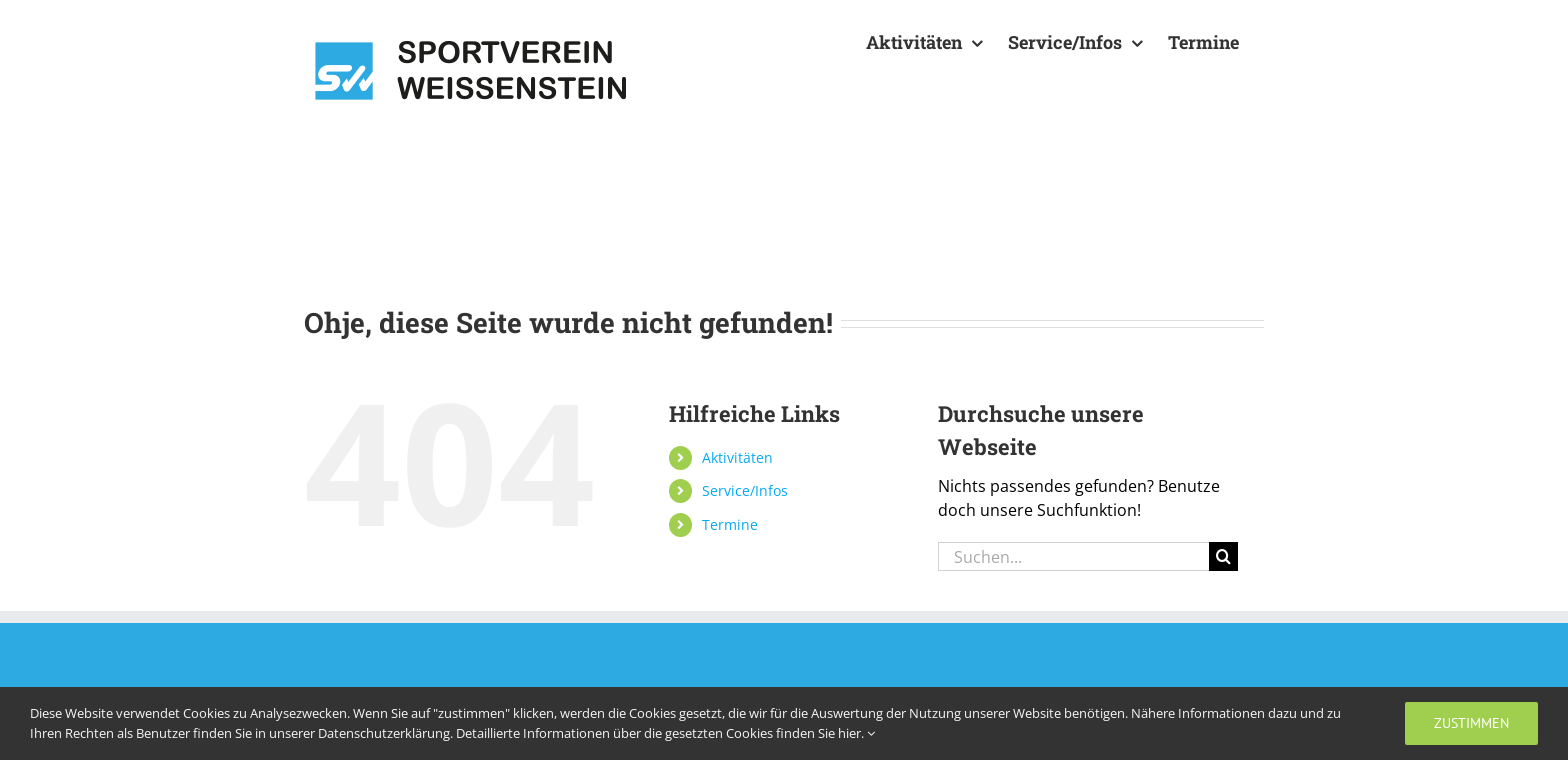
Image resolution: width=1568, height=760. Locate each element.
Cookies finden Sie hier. (800, 733)
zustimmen (1471, 723)
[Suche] (1223, 556)
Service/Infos (745, 490)
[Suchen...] (1073, 556)
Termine (730, 524)
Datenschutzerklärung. (387, 733)
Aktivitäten (737, 457)
